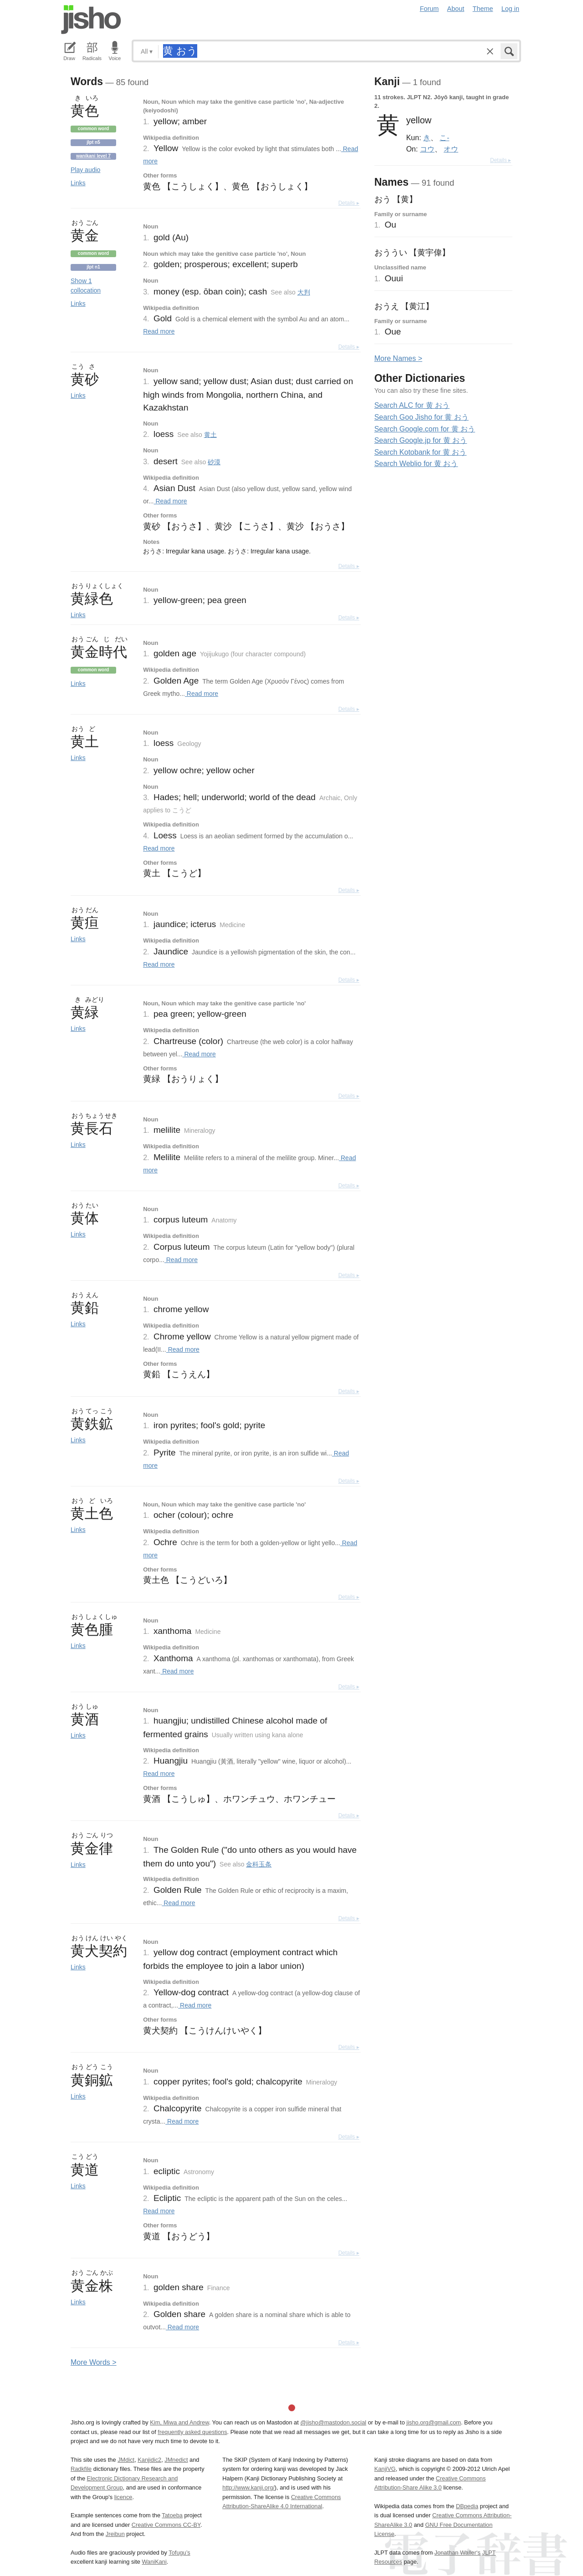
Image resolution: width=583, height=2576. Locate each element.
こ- (444, 137)
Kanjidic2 (149, 2459)
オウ (451, 149)
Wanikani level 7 (93, 155)
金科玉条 (258, 1864)
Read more (158, 331)
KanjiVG (385, 2468)
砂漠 (214, 462)
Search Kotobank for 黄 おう (420, 452)
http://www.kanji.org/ (248, 2487)
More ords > (94, 2362)
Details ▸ (348, 203)
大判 (303, 292)
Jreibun (115, 2533)
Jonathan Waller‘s (458, 2552)
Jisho (91, 19)
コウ (427, 149)
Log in (510, 8)
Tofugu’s (179, 2552)
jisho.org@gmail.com (433, 2422)
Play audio (85, 169)
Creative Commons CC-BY (166, 2524)
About (456, 8)
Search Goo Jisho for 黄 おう (421, 417)
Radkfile (81, 2468)
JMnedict (176, 2459)
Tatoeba (172, 2515)
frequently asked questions (192, 2432)
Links (78, 183)
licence (123, 2497)
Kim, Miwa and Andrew (179, 2422)
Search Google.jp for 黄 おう (420, 440)
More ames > (398, 358)
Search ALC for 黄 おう (412, 405)
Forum (429, 8)
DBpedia (467, 2506)
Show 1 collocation (86, 285)
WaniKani (154, 2561)
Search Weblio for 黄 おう (416, 463)
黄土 (210, 434)
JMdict (126, 2459)
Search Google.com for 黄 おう (424, 429)
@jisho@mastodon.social (333, 2422)
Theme (483, 8)
